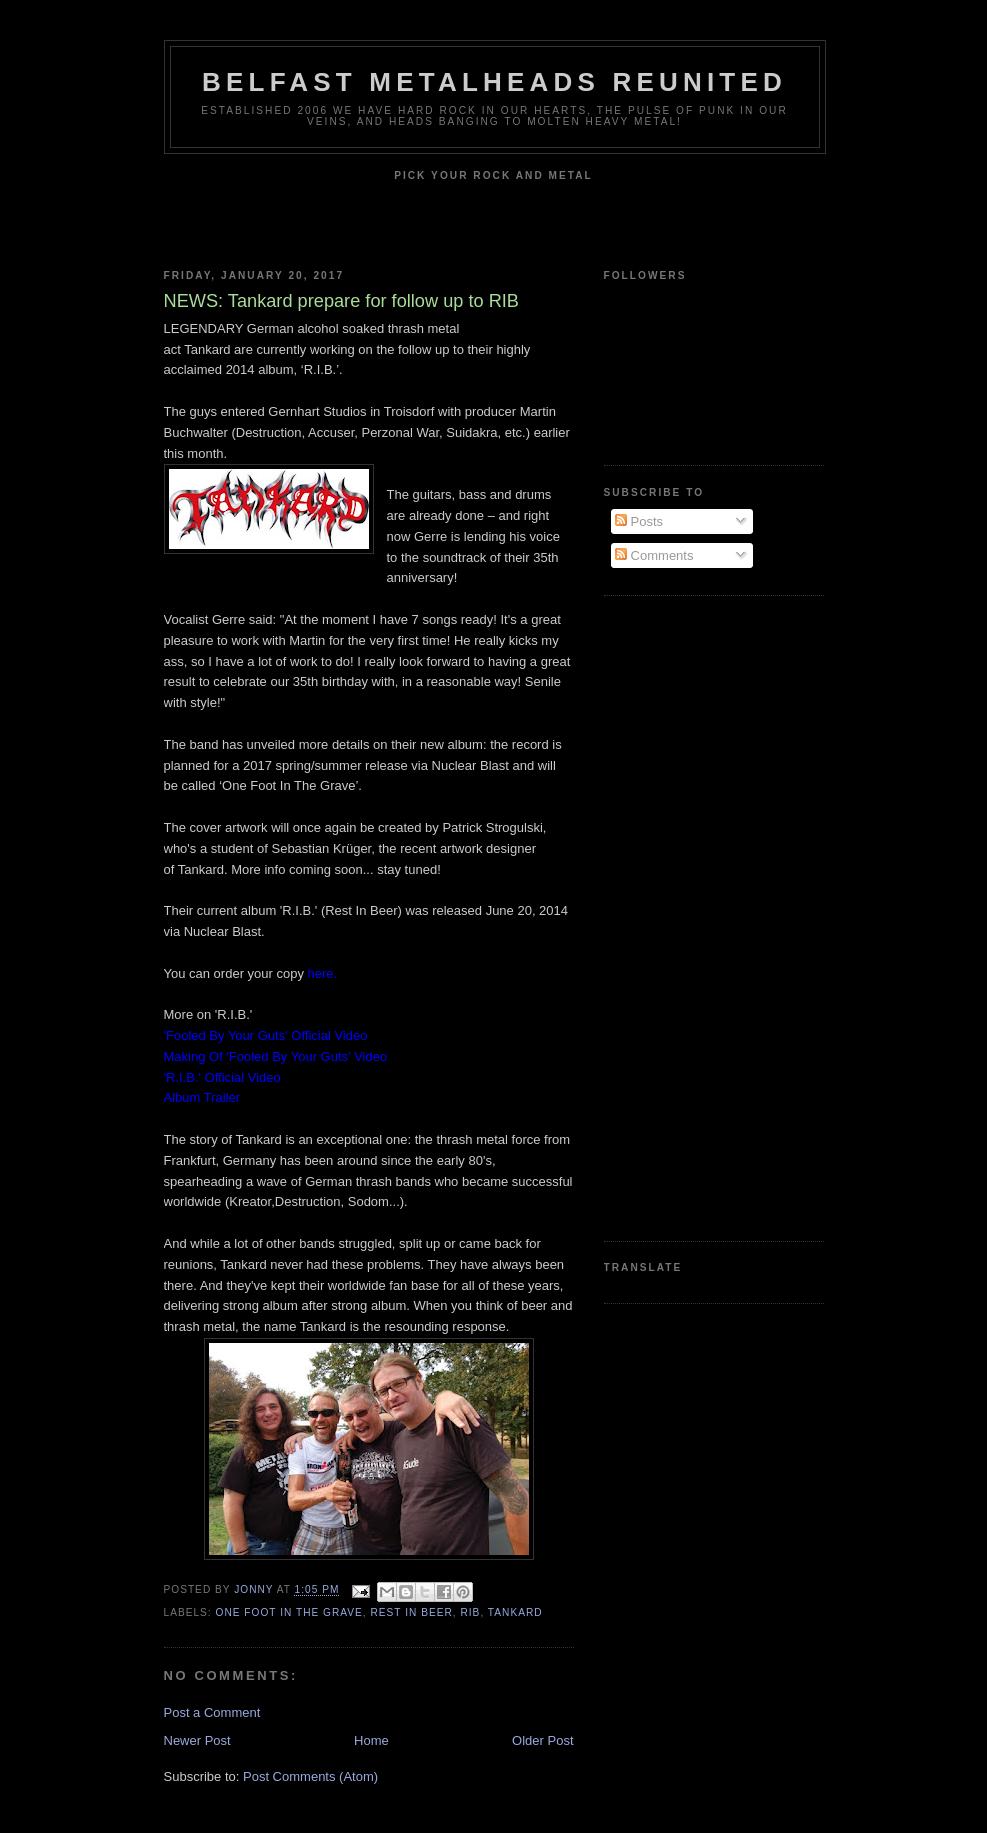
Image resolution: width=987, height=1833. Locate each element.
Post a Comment (212, 1712)
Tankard (515, 1612)
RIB (470, 1612)
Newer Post (197, 1740)
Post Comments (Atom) (310, 1776)
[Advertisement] (684, 916)
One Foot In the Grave (289, 1612)
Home (371, 1740)
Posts (639, 521)
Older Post (542, 1740)
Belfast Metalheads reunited (494, 82)
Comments (654, 555)
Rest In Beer (411, 1612)
